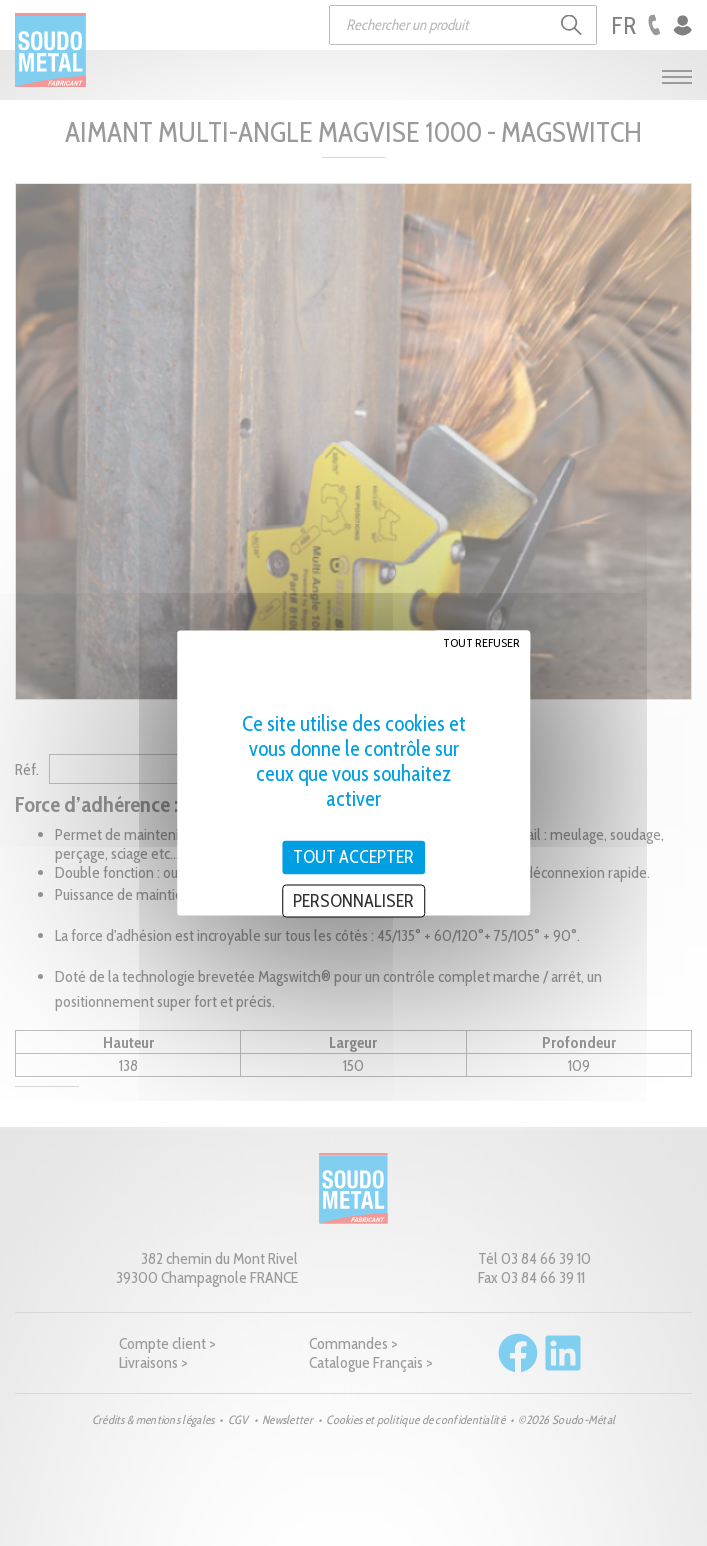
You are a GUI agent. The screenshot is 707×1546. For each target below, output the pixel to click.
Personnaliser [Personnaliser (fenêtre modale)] (353, 900)
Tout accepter (353, 857)
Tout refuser (481, 642)
